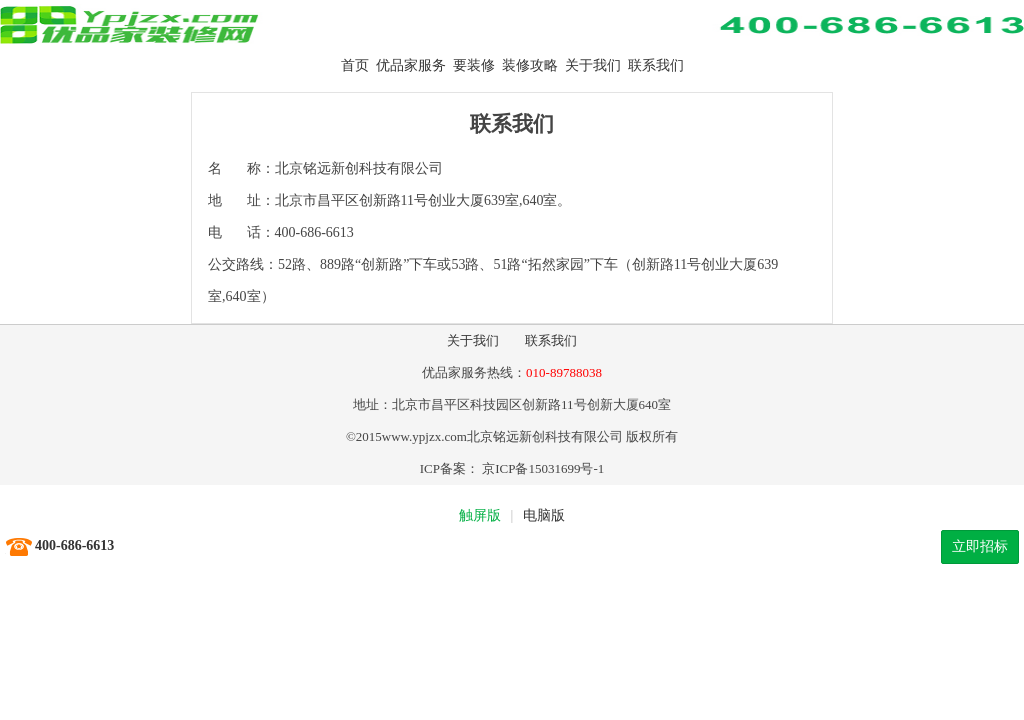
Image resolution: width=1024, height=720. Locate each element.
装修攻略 (530, 65)
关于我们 (593, 65)
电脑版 (544, 515)
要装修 (474, 65)
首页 (355, 65)
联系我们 (656, 65)
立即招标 (980, 546)
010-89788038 (564, 372)
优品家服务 (411, 65)
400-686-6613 (74, 545)
